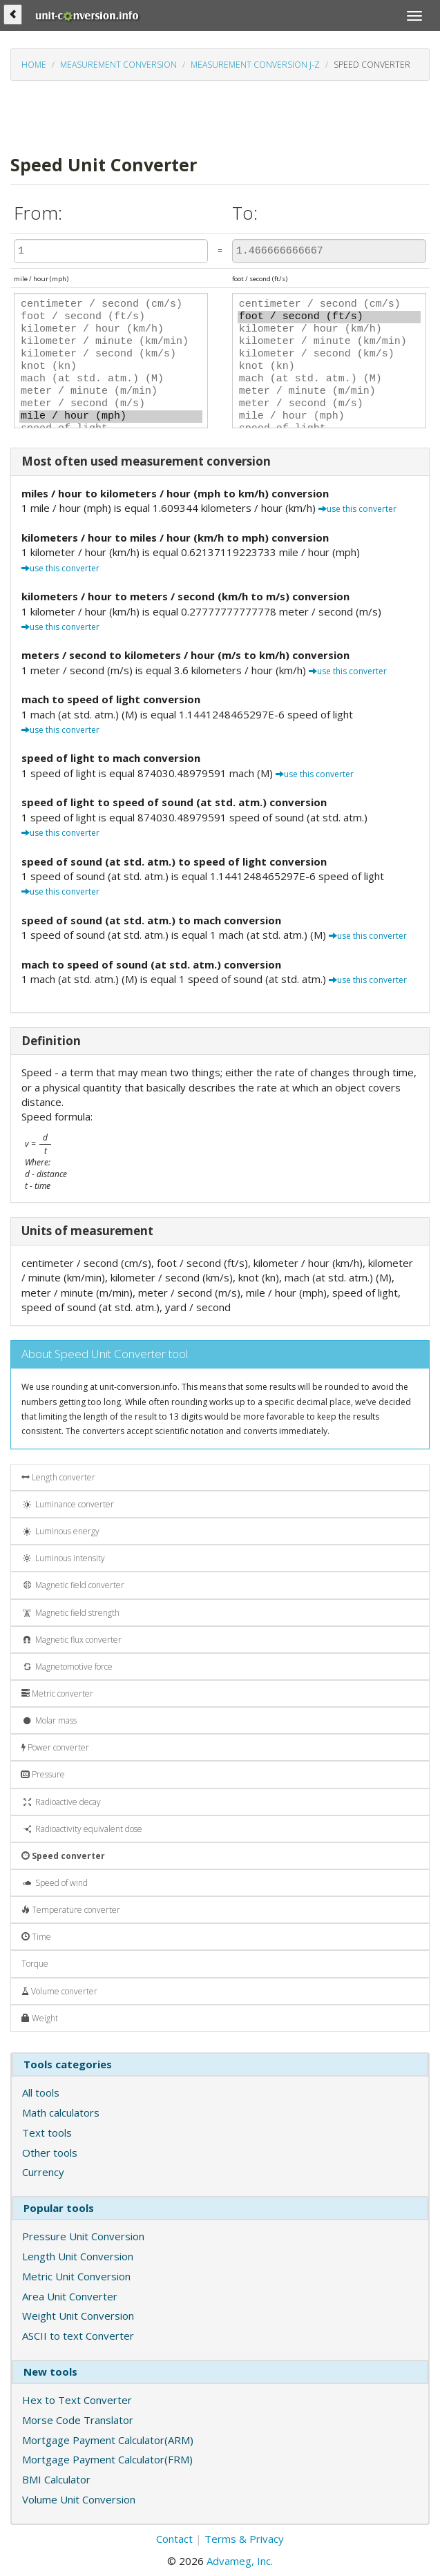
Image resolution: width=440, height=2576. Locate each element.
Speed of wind (54, 1883)
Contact (174, 2539)
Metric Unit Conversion (76, 2276)
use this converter (357, 509)
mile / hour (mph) (110, 416)
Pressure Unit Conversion (83, 2236)
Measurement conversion (118, 64)
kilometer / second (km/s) (110, 354)
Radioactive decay (61, 1802)
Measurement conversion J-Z (255, 64)
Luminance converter (67, 1504)
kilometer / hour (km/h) (110, 329)
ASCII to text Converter (78, 2336)
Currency (43, 2172)
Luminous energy (60, 1531)
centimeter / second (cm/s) (110, 304)
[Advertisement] (172, 116)
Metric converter (57, 1693)
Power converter (55, 1747)
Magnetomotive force (67, 1666)
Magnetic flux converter (71, 1639)
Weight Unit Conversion (78, 2315)
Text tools (47, 2132)
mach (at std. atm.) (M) (110, 379)
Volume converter (59, 1991)
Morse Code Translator (77, 2420)
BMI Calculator (56, 2479)
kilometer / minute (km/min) (110, 342)
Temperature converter (70, 1910)
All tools (40, 2092)
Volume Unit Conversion (78, 2499)
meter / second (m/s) (110, 404)
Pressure (43, 1774)
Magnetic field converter (72, 1585)
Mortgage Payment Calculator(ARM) (107, 2440)
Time (36, 1937)
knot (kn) (110, 367)
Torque (34, 1963)
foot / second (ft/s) (110, 317)
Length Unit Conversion (77, 2256)
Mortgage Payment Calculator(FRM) (107, 2459)
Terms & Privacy (244, 2539)
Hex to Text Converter (77, 2400)
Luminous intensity (63, 1558)
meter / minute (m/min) (110, 391)
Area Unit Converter (69, 2296)
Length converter (58, 1477)
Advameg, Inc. (240, 2561)
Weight (39, 2018)
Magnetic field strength (70, 1613)
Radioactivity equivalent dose (81, 1829)
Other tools (49, 2152)
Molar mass (49, 1720)
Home (33, 64)
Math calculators (60, 2112)
